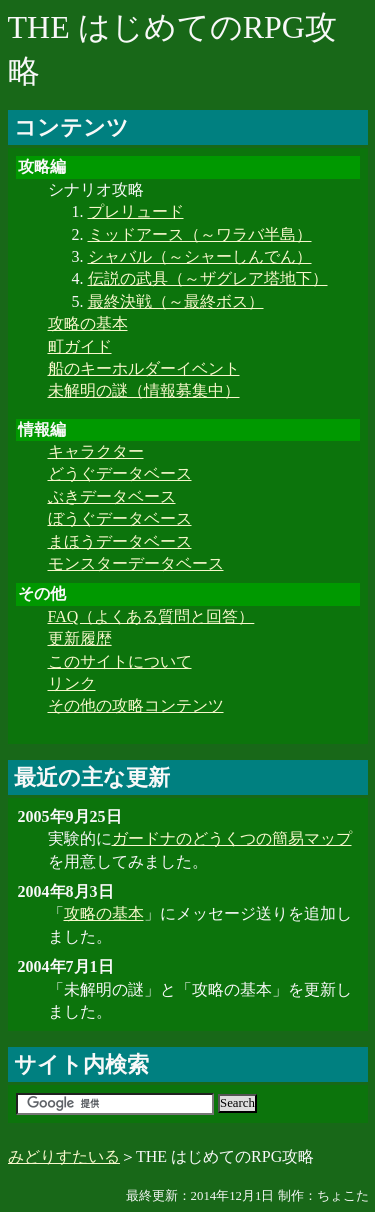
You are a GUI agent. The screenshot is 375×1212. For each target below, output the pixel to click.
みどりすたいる (64, 1156)
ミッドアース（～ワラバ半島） (200, 234)
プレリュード (136, 211)
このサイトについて (120, 661)
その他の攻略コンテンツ (136, 705)
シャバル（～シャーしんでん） (200, 256)
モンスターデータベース (136, 563)
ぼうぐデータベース (120, 518)
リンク (72, 683)
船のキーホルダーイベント (144, 368)
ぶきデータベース (112, 496)
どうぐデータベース (120, 473)
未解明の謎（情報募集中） (144, 390)
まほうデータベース (120, 541)
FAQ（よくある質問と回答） (151, 616)
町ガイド (80, 346)
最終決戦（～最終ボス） (176, 301)
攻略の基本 (88, 323)
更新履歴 (80, 638)
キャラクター (96, 451)
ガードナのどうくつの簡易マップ (232, 838)
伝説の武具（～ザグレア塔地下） (208, 278)
